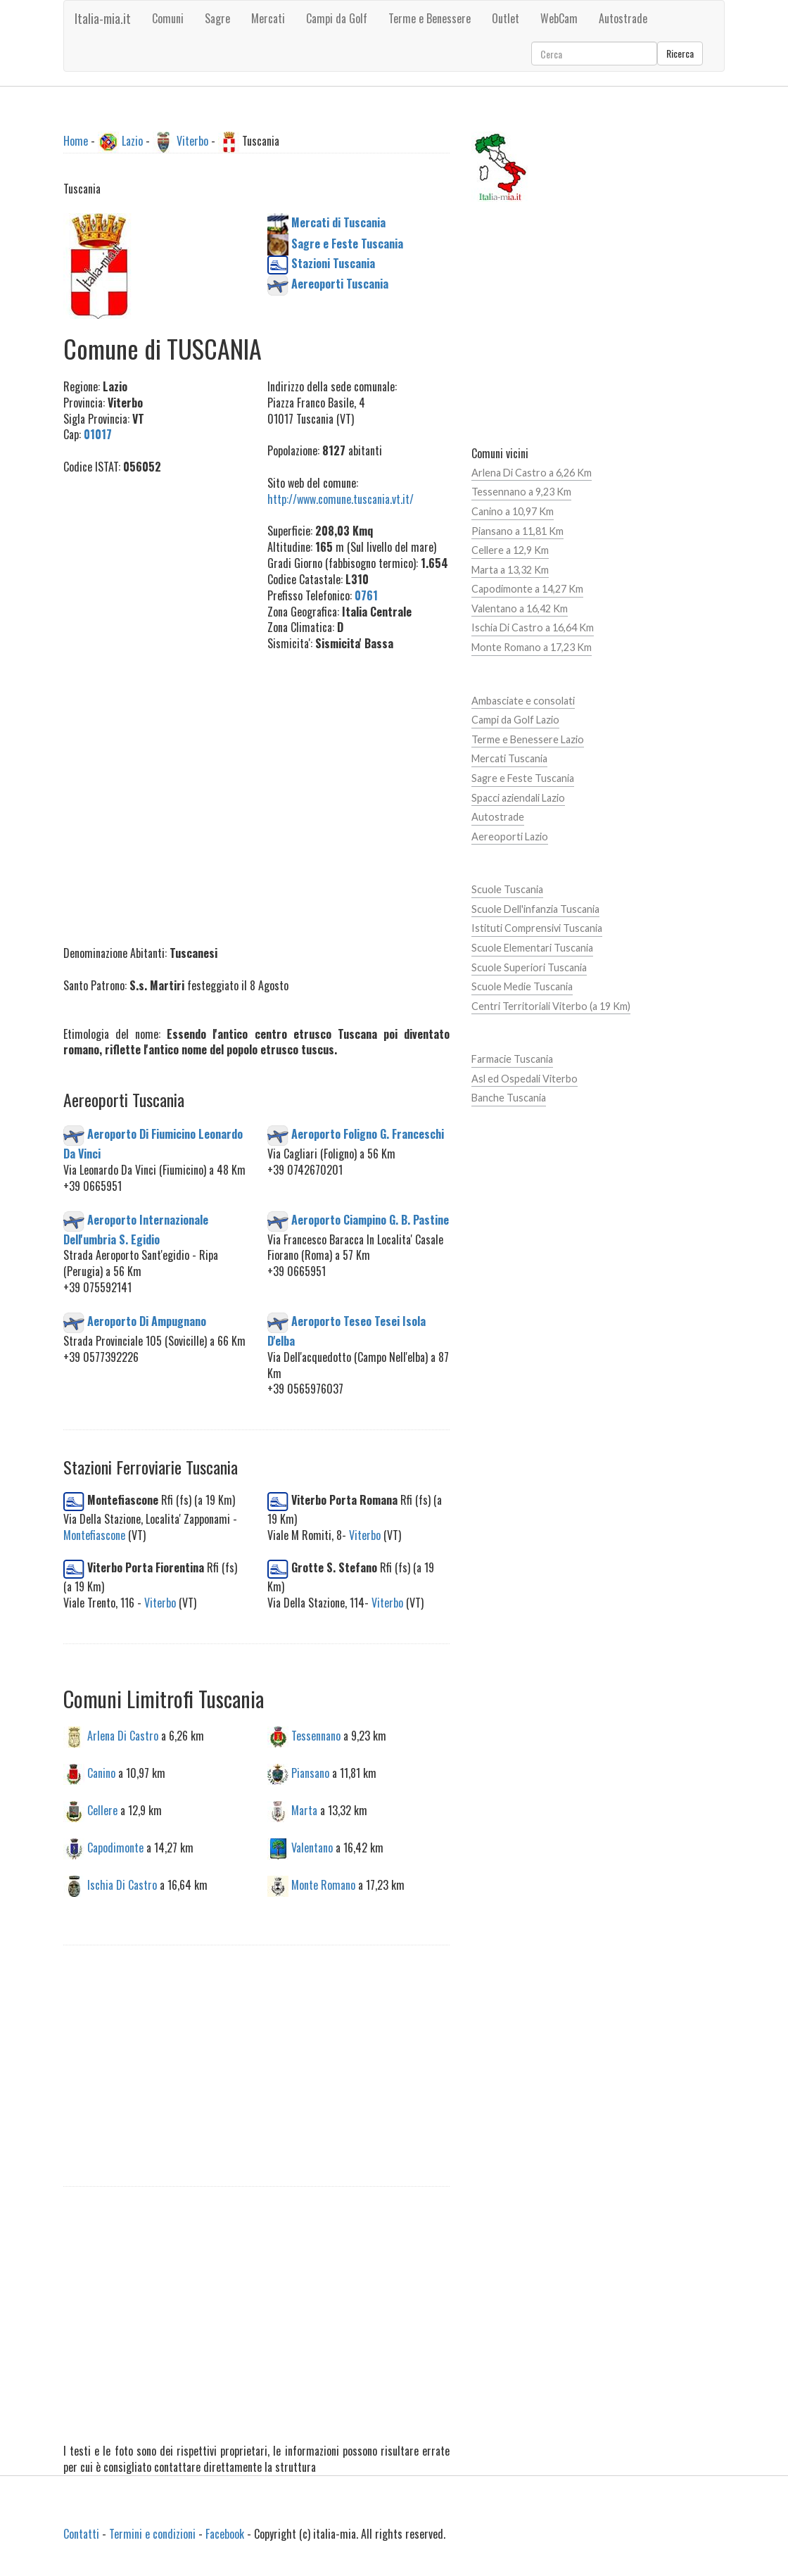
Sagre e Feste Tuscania (522, 778)
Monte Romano (323, 1884)
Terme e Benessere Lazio (527, 739)
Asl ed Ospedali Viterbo (524, 1079)
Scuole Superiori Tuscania (529, 967)
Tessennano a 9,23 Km (521, 492)
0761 (366, 595)
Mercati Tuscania (509, 758)
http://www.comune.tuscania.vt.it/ (340, 499)
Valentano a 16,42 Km (519, 608)
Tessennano (316, 1735)
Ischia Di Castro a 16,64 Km (532, 627)
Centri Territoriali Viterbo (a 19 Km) (550, 1006)
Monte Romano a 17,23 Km (531, 647)
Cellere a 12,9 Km (510, 550)
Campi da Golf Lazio (515, 720)
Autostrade (497, 817)
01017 (98, 434)
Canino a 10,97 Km (512, 511)
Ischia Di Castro (122, 1884)
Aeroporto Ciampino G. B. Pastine (370, 1219)
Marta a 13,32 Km (510, 570)
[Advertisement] (154, 702)
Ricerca (680, 53)
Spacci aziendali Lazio (518, 798)
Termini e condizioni (152, 2533)
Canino (101, 1772)
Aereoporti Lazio (509, 836)
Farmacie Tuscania (512, 1059)
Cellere (102, 1810)
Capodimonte (115, 1846)
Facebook (224, 2533)
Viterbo (192, 140)
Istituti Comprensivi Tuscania (536, 928)
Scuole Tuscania (507, 889)
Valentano (312, 1846)
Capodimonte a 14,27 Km (527, 589)
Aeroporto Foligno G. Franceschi (367, 1133)
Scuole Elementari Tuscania (532, 948)
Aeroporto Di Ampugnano (146, 1320)
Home (75, 140)
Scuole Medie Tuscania (522, 986)
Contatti (81, 2533)
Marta (304, 1810)
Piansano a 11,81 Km (517, 531)
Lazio (132, 140)
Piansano (310, 1772)
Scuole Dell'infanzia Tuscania (535, 909)
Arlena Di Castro (122, 1735)
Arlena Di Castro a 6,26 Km (531, 473)
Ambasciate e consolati (523, 701)
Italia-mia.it (103, 18)
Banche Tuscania (508, 1098)
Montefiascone (94, 1535)
